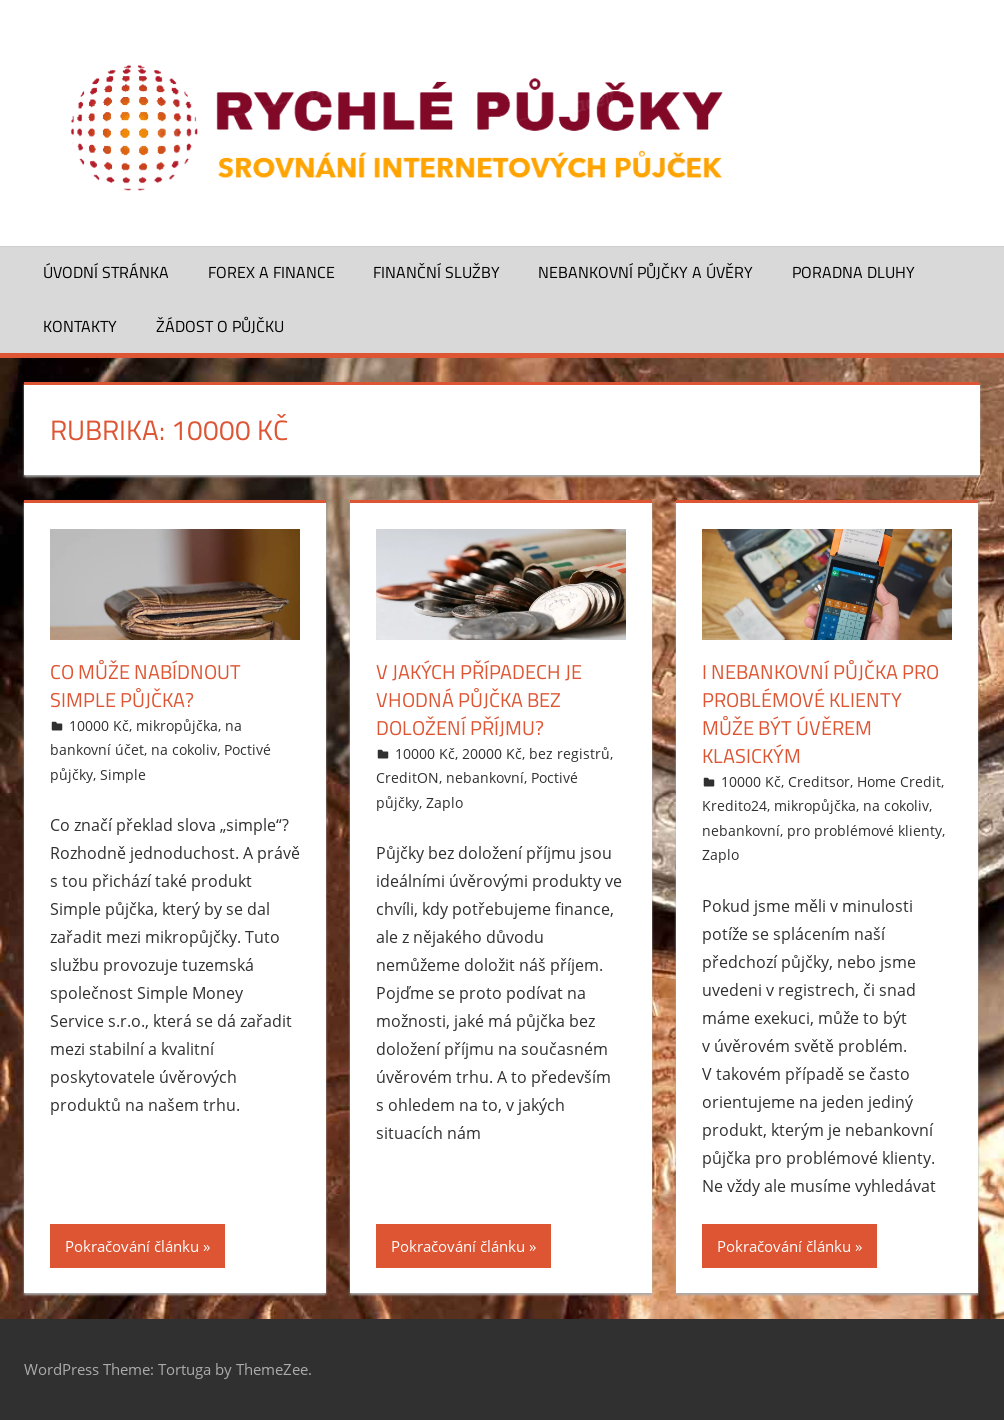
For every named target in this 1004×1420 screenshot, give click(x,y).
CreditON (407, 777)
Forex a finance (271, 272)
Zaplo (444, 802)
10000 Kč (99, 725)
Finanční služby (436, 272)
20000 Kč (492, 753)
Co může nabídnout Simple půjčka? (145, 685)
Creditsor (819, 781)
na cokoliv (184, 749)
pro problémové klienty (864, 830)
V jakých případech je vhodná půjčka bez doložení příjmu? (479, 699)
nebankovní (485, 777)
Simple (123, 774)
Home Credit (899, 781)
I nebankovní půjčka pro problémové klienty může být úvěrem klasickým (820, 713)
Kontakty (80, 326)
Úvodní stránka (106, 272)
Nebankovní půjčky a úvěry (645, 272)
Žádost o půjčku (220, 326)
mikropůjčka (177, 725)
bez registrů (569, 753)
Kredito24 (734, 805)
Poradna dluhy (853, 272)
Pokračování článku (132, 1246)
